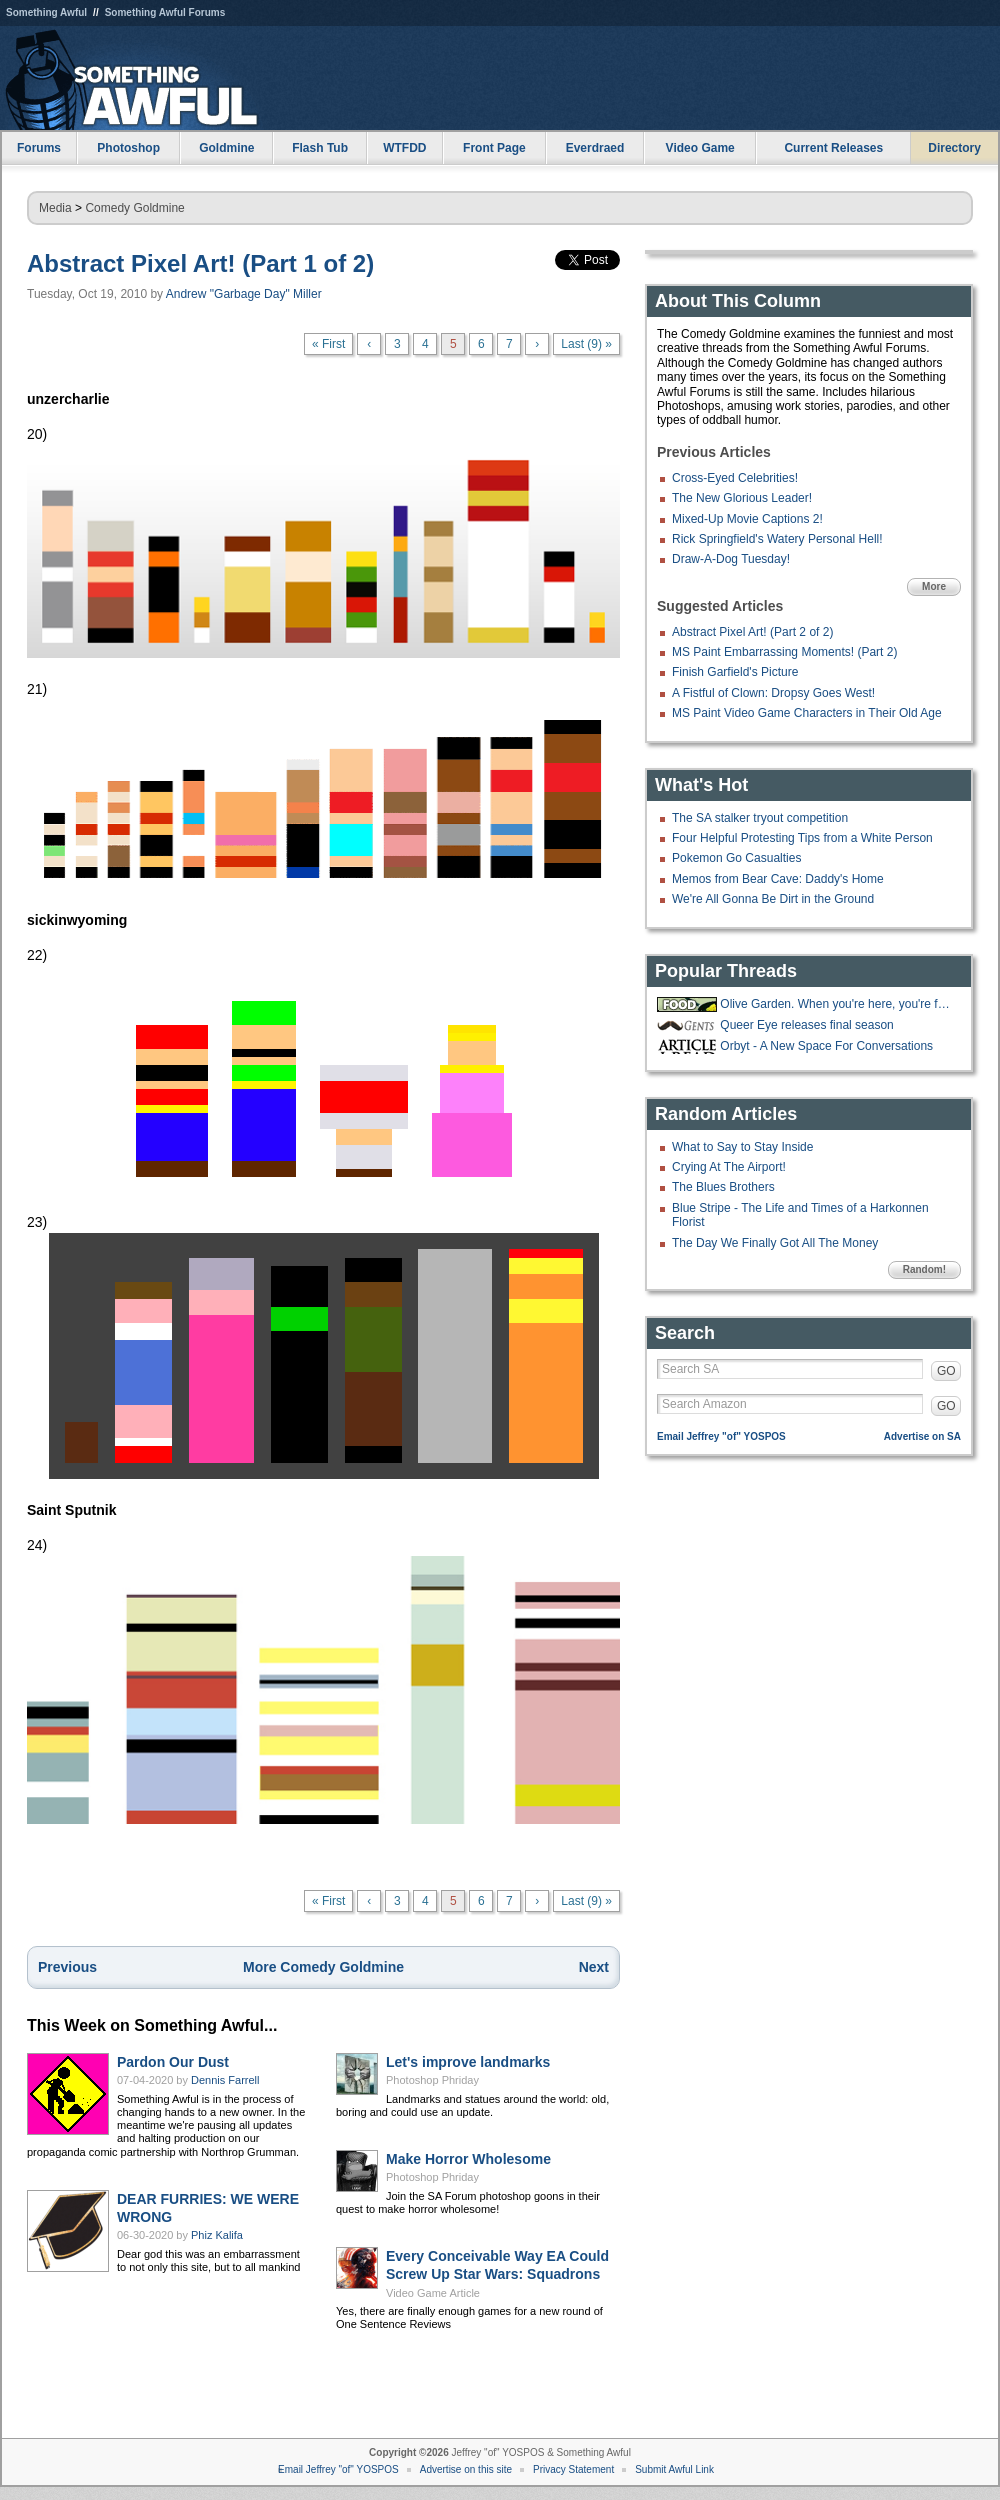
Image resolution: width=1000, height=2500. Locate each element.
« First (328, 344)
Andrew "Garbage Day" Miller (244, 294)
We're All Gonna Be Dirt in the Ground (773, 899)
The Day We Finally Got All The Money (775, 1243)
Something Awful (46, 12)
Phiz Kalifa (217, 2235)
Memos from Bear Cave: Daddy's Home (778, 879)
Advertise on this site (466, 2469)
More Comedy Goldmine (323, 1967)
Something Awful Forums (165, 12)
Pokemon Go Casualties (736, 858)
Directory (954, 148)
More (934, 586)
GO (946, 1371)
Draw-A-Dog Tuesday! (731, 559)
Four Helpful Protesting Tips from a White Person (802, 838)
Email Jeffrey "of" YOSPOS (721, 1436)
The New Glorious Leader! (742, 498)
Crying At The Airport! (729, 1167)
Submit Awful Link (674, 2469)
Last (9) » (586, 344)
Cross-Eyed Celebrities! (735, 478)
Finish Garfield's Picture (735, 672)
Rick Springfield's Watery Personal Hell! (777, 539)
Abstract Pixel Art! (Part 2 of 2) (752, 632)
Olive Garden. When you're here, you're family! (838, 1004)
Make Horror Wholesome (468, 2159)
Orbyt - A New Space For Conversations (826, 1046)
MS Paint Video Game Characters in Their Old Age (807, 713)
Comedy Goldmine (134, 208)
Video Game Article (433, 2293)
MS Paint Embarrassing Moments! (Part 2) (784, 652)
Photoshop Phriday (432, 2080)
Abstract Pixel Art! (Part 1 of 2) (200, 263)
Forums (39, 148)
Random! (924, 1269)
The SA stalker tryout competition (760, 818)
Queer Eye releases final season (806, 1025)
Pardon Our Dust (173, 2062)
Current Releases (833, 148)
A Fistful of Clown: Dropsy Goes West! (773, 693)
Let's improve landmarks (468, 2062)
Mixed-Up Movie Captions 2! (747, 519)
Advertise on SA (922, 1436)
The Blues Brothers (723, 1187)
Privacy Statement (573, 2469)
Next (594, 1967)
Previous (67, 1967)
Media (55, 208)
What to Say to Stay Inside (742, 1147)
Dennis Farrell (225, 2080)
